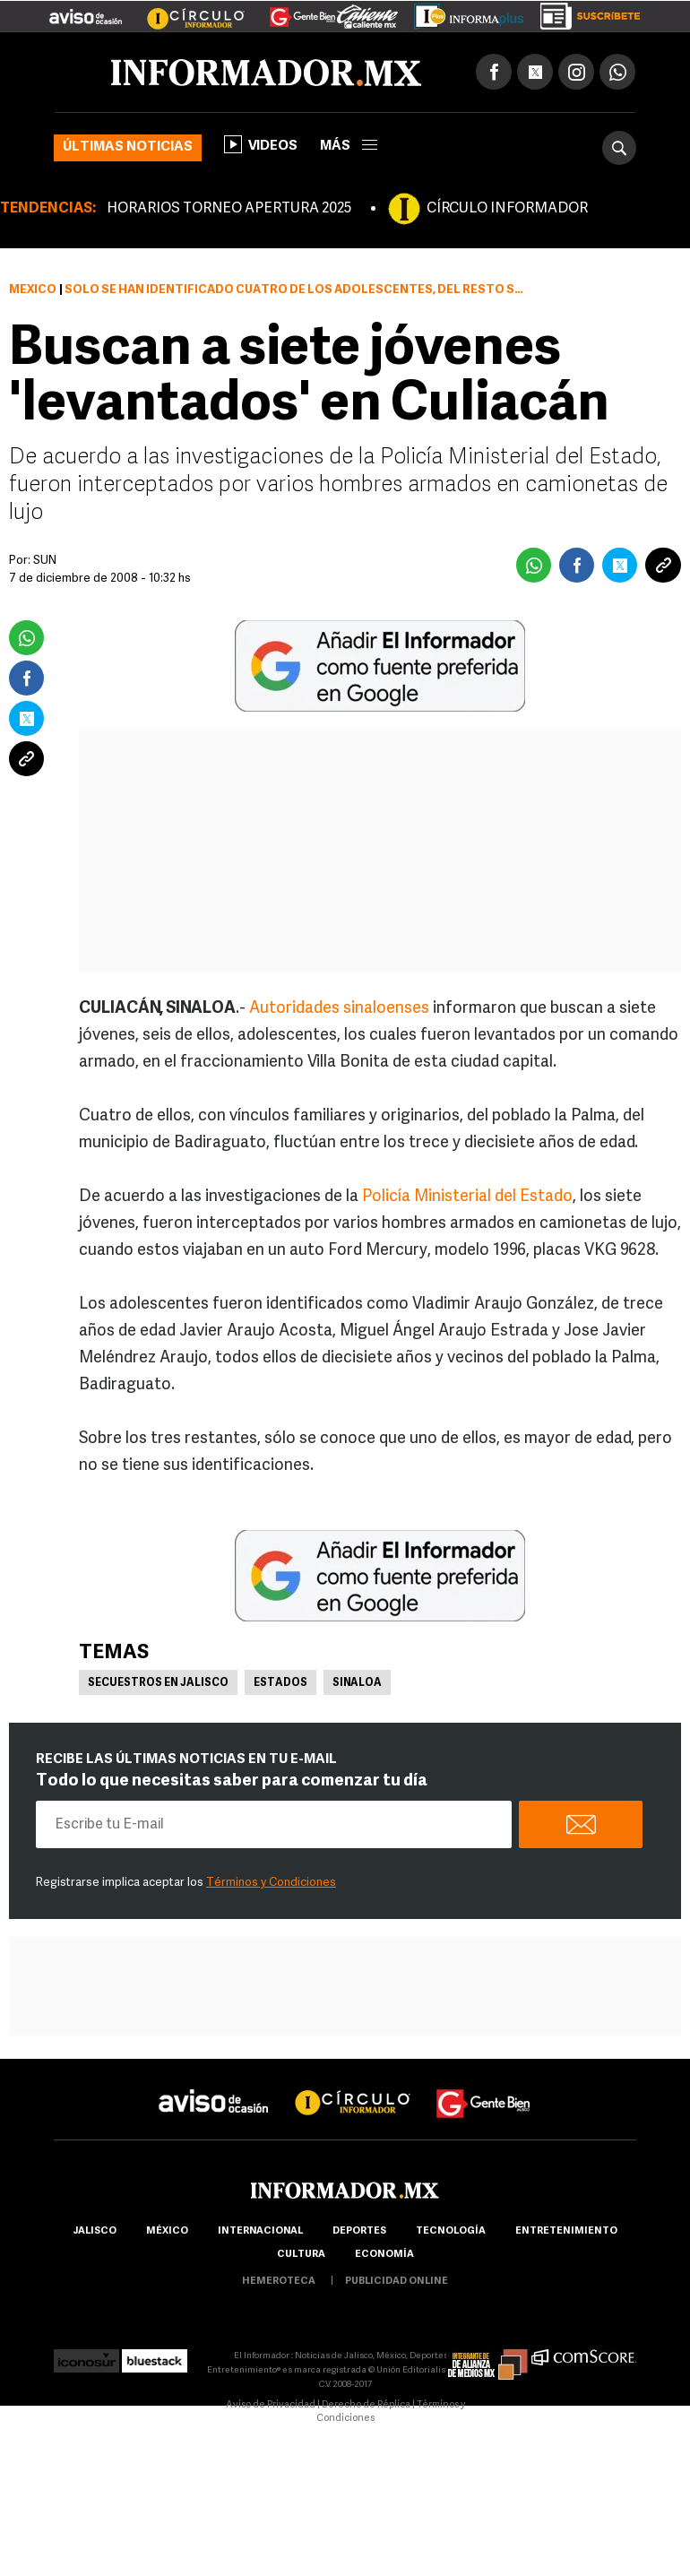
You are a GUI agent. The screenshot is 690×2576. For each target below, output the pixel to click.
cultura (301, 2255)
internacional (260, 2231)
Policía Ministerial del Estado (467, 1197)
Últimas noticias (128, 147)
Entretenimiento (566, 2231)
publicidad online (396, 2281)
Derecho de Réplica (366, 2405)
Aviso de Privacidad (270, 2405)
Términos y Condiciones (271, 1883)
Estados (280, 1683)
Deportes (359, 2231)
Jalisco (94, 2231)
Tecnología (451, 2231)
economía (384, 2255)
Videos (261, 144)
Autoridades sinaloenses (339, 1008)
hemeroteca (278, 2281)
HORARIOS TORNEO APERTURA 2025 (229, 209)
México (32, 290)
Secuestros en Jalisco (158, 1683)
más (348, 146)
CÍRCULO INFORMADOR (507, 209)
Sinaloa (357, 1683)
